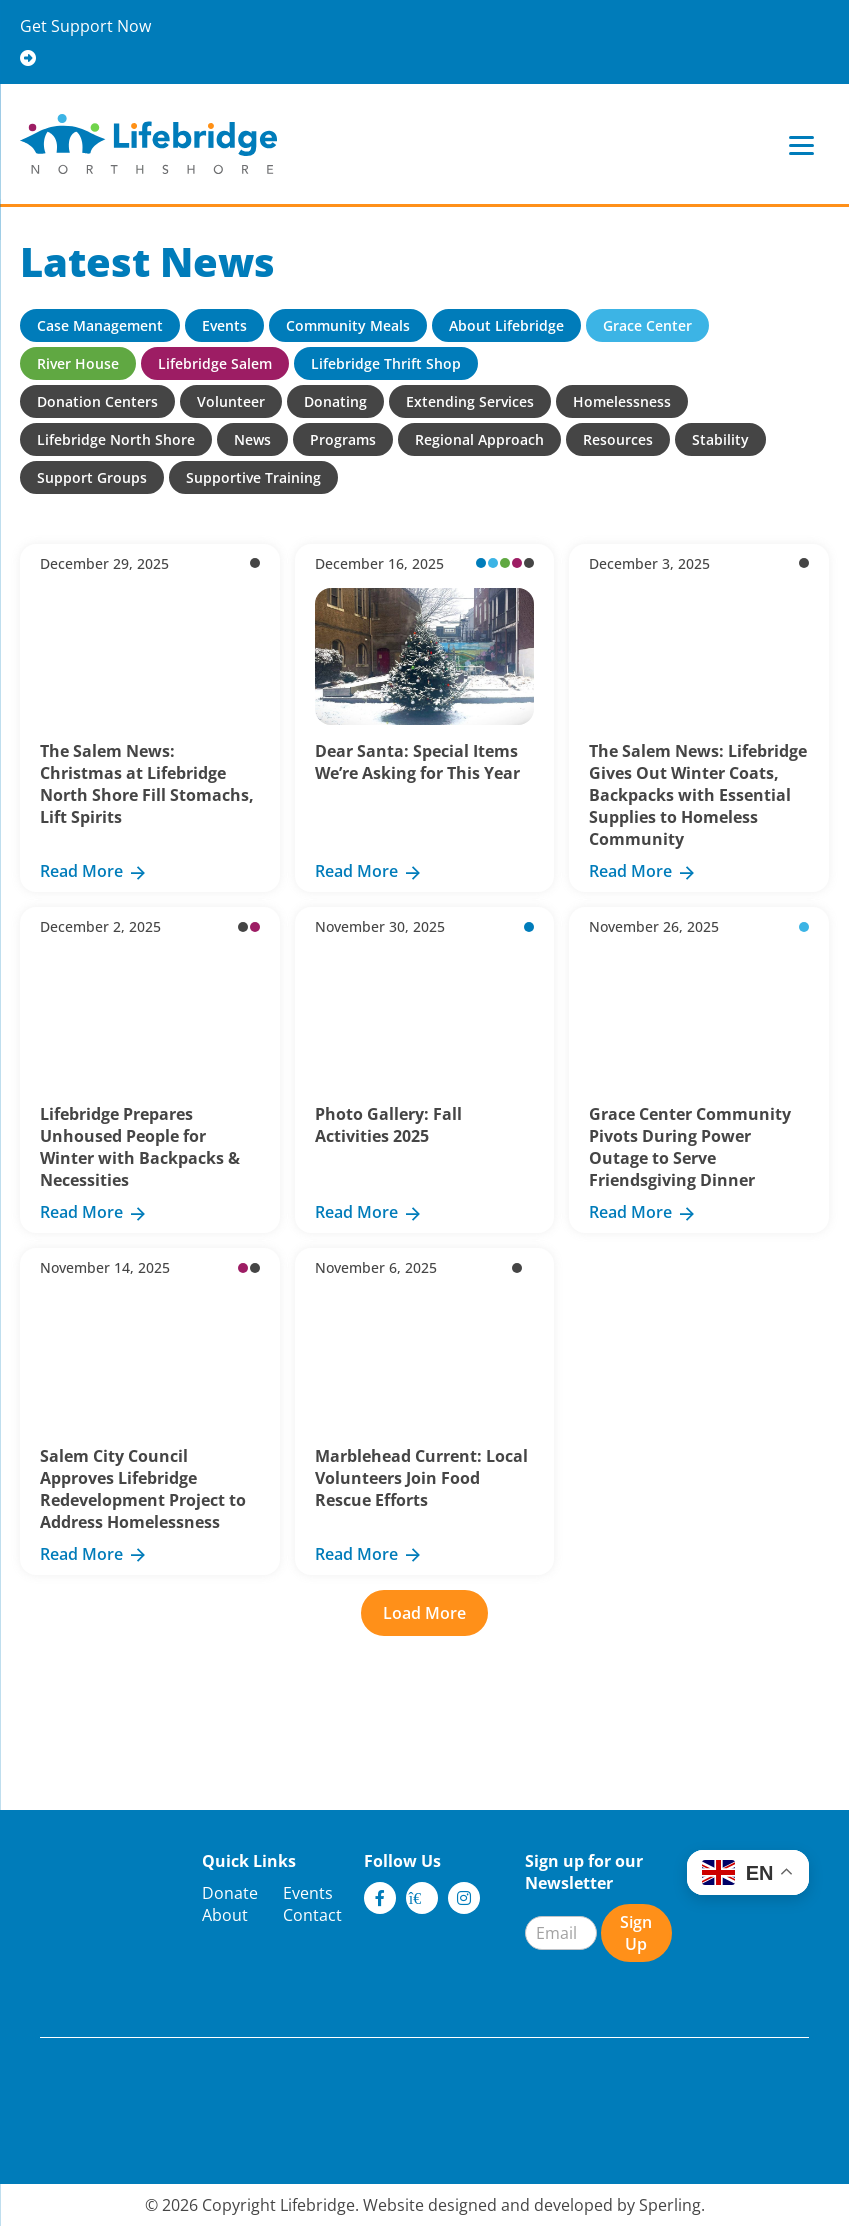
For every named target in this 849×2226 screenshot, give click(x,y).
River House (78, 363)
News (252, 439)
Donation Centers (97, 401)
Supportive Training (253, 477)
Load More (424, 1613)
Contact (312, 1915)
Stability (720, 439)
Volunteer (231, 401)
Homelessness (622, 401)
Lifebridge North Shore (116, 439)
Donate (230, 1893)
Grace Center (647, 325)
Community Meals (348, 325)
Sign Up (636, 1933)
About (225, 1915)
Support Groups (92, 477)
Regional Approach (479, 439)
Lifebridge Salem (215, 363)
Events (224, 325)
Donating (335, 401)
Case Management (100, 325)
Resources (618, 439)
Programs (343, 439)
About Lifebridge (506, 325)
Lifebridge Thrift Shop (386, 363)
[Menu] (801, 144)
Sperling (670, 2205)
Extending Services (470, 401)
